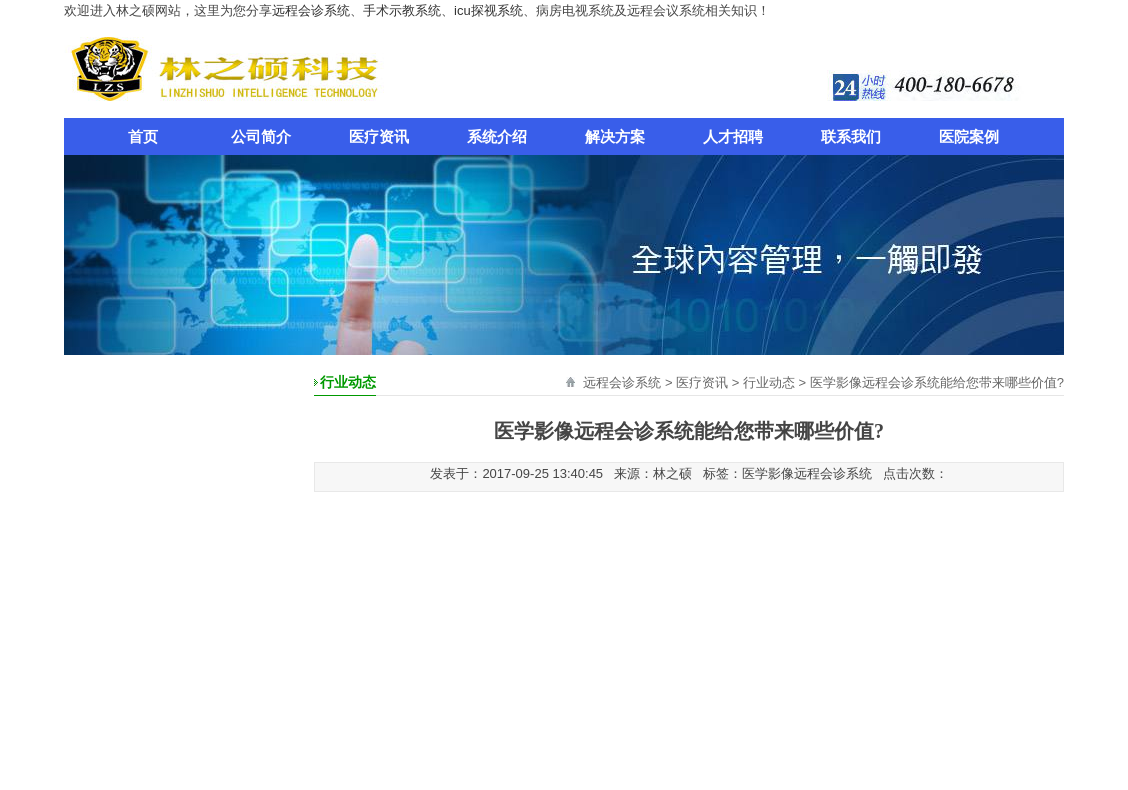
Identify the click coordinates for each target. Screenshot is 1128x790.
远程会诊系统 (311, 10)
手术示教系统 (402, 10)
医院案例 (969, 136)
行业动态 (769, 382)
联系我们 (851, 136)
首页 (143, 136)
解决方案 (615, 136)
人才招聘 (733, 136)
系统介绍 (497, 136)
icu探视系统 (488, 10)
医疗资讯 (379, 136)
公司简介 (261, 136)
